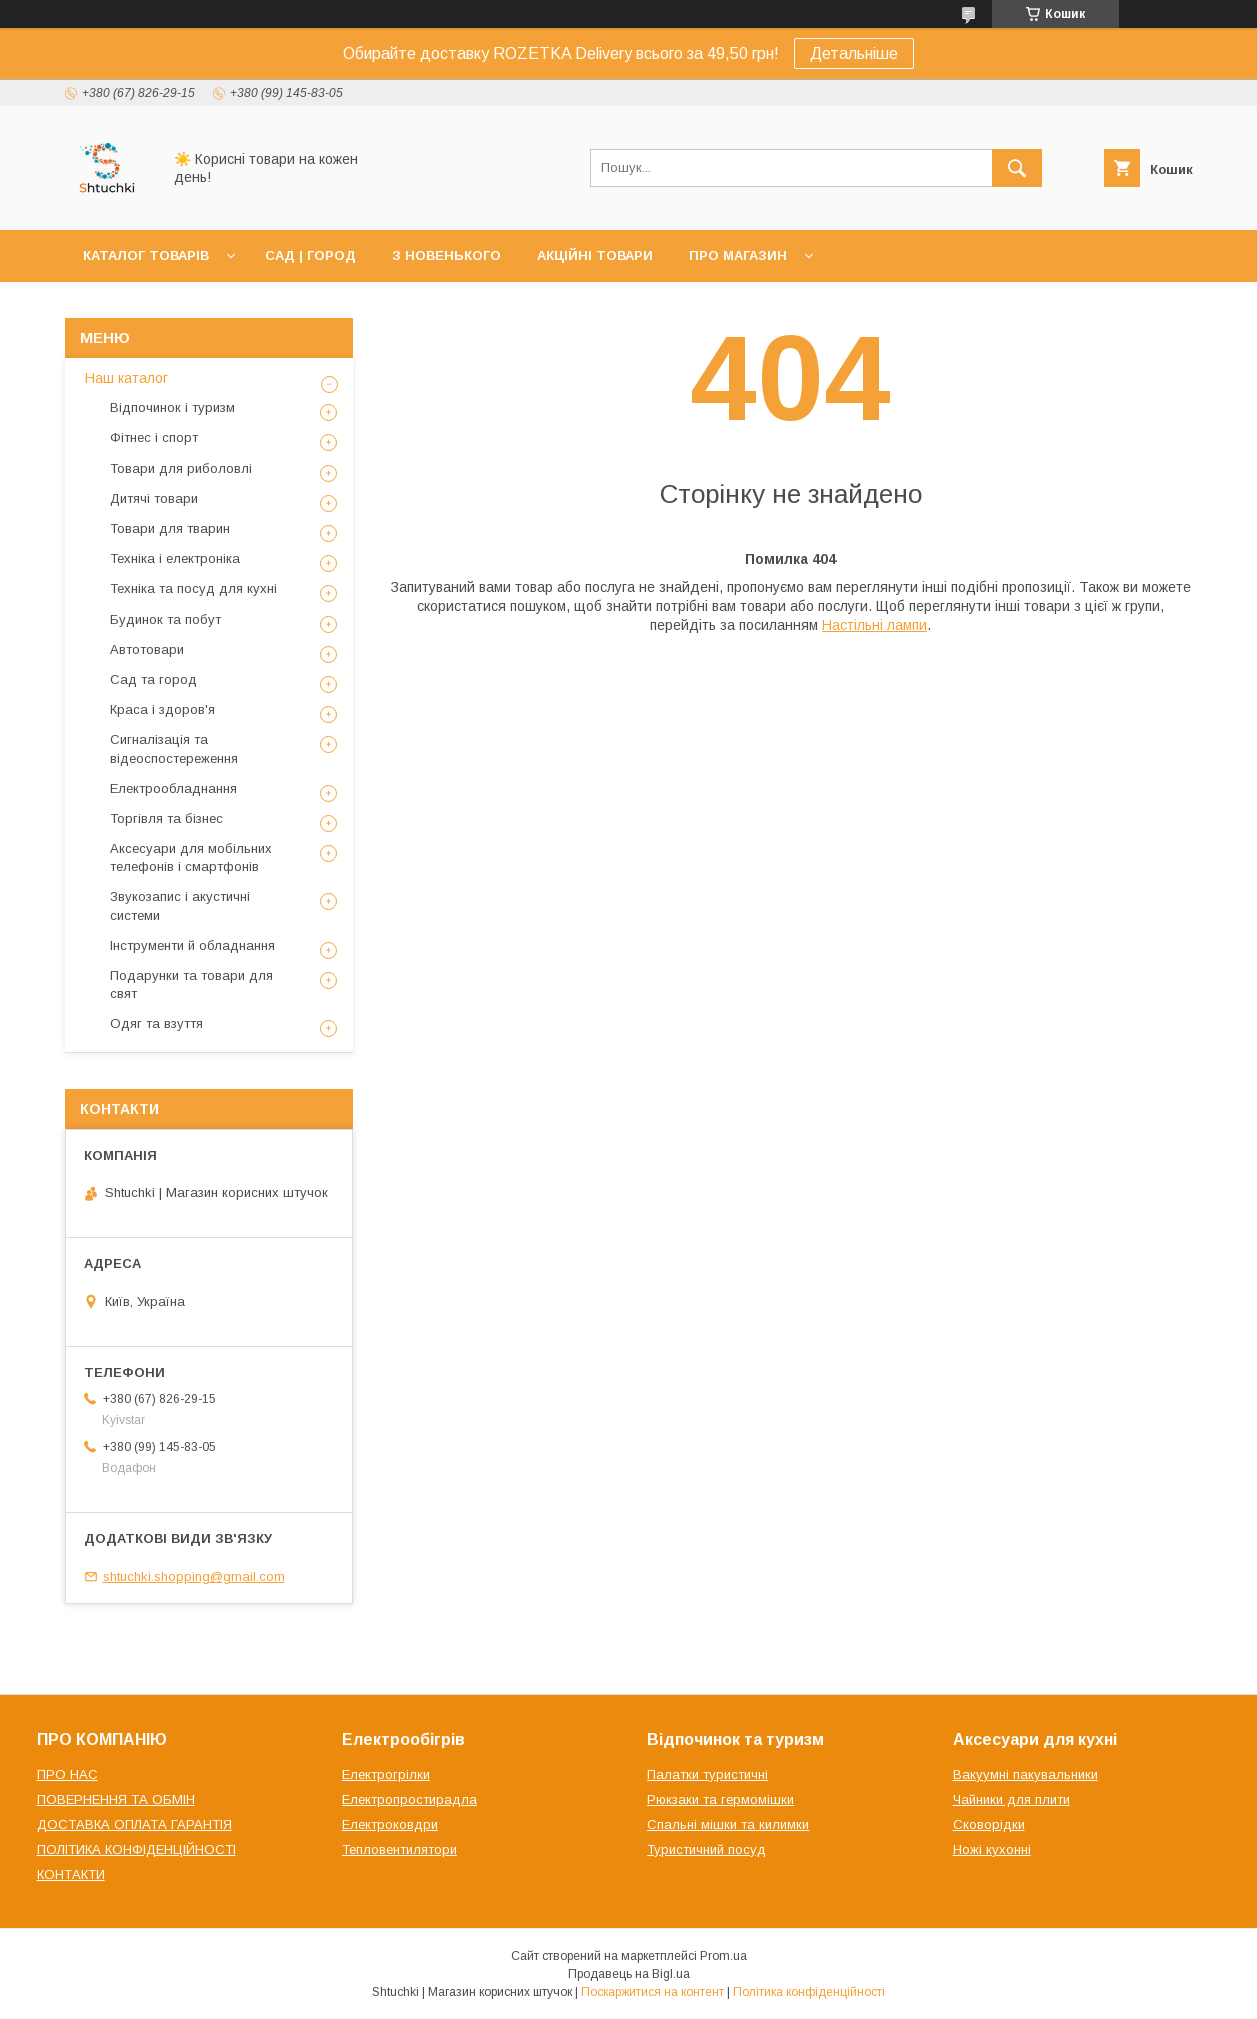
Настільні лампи (874, 625)
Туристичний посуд (706, 1849)
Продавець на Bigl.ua (629, 1974)
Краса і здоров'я (162, 709)
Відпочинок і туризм (172, 407)
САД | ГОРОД (310, 255)
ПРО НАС (67, 1774)
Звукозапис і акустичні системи (180, 905)
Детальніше (854, 53)
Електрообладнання (173, 788)
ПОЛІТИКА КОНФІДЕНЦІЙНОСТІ (136, 1849)
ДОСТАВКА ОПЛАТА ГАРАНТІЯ (134, 1824)
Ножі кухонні (992, 1849)
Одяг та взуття (156, 1023)
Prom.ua (723, 1956)
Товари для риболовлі (181, 468)
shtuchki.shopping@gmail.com (194, 1576)
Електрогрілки (386, 1774)
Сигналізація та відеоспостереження (174, 748)
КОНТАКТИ (71, 1874)
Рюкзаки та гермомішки (720, 1799)
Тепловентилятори (399, 1849)
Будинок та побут (165, 619)
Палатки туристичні (707, 1774)
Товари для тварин (170, 528)
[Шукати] (1017, 168)
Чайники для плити (1011, 1799)
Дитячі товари (154, 498)
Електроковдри (390, 1824)
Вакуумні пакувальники (1025, 1774)
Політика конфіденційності (809, 1992)
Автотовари (147, 649)
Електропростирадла (409, 1799)
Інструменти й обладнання (192, 945)
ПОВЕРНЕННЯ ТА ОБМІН (116, 1799)
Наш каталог (126, 378)
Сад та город (153, 679)
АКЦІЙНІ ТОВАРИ (595, 255)
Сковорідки (989, 1824)
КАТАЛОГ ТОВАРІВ (146, 255)
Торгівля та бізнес (166, 818)
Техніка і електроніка (175, 558)
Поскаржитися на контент (652, 1992)
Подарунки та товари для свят (191, 984)
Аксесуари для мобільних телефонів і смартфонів (191, 857)
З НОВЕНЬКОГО (446, 255)
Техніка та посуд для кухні (193, 588)
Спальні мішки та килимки (728, 1824)
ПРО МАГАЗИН (738, 255)
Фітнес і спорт (154, 437)
